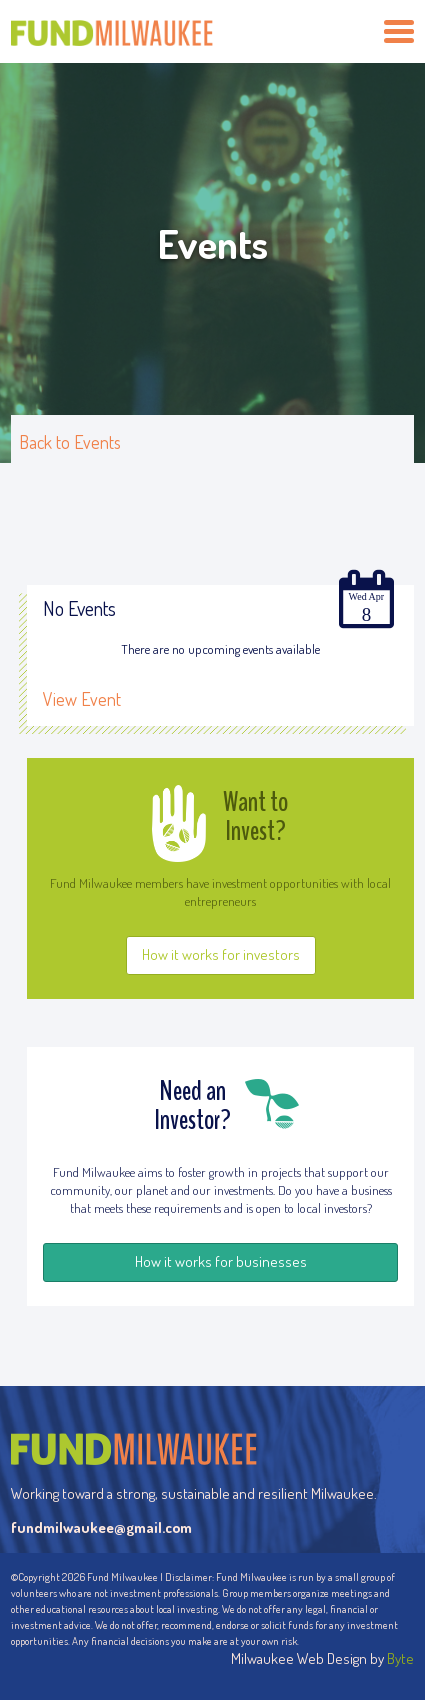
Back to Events (70, 442)
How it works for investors (221, 954)
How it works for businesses (221, 1261)
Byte (400, 1658)
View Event (82, 699)
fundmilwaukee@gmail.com (101, 1527)
